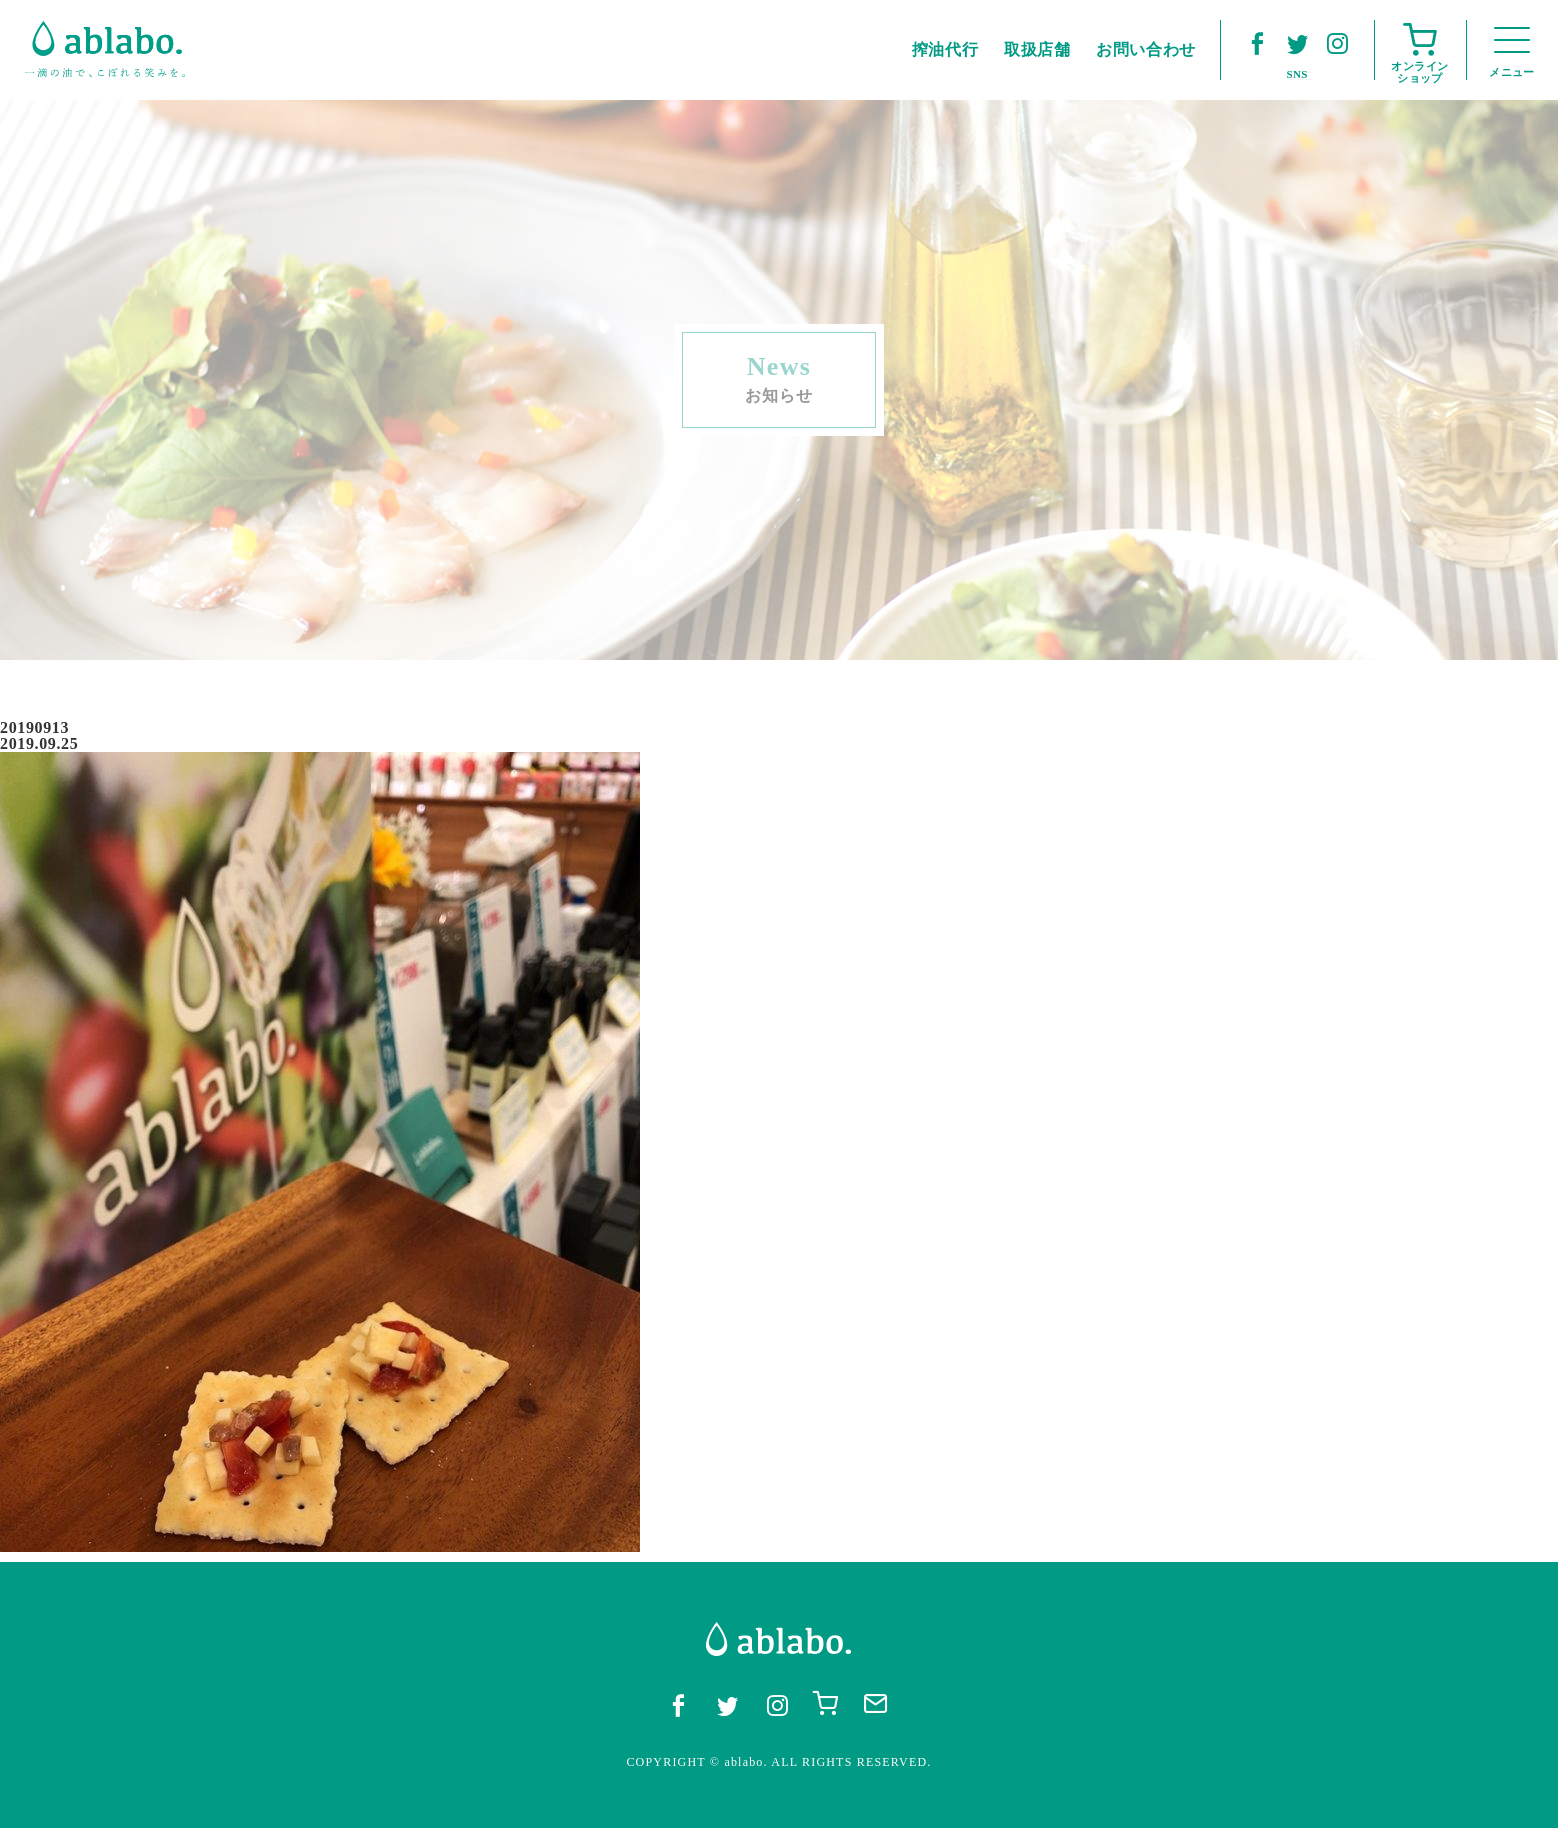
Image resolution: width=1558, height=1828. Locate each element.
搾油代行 (945, 49)
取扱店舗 (1037, 49)
